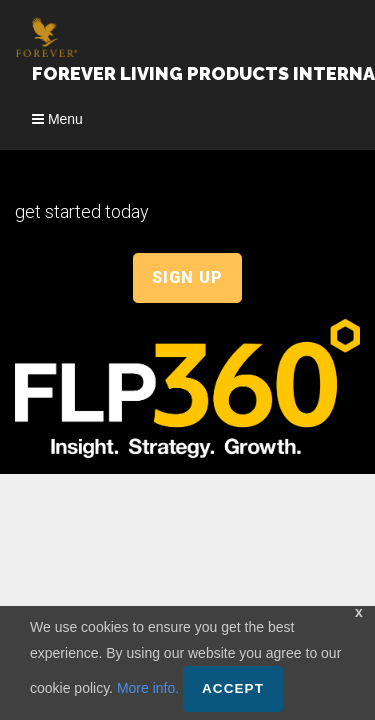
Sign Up (187, 277)
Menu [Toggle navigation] (57, 119)
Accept (233, 688)
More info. (148, 688)
